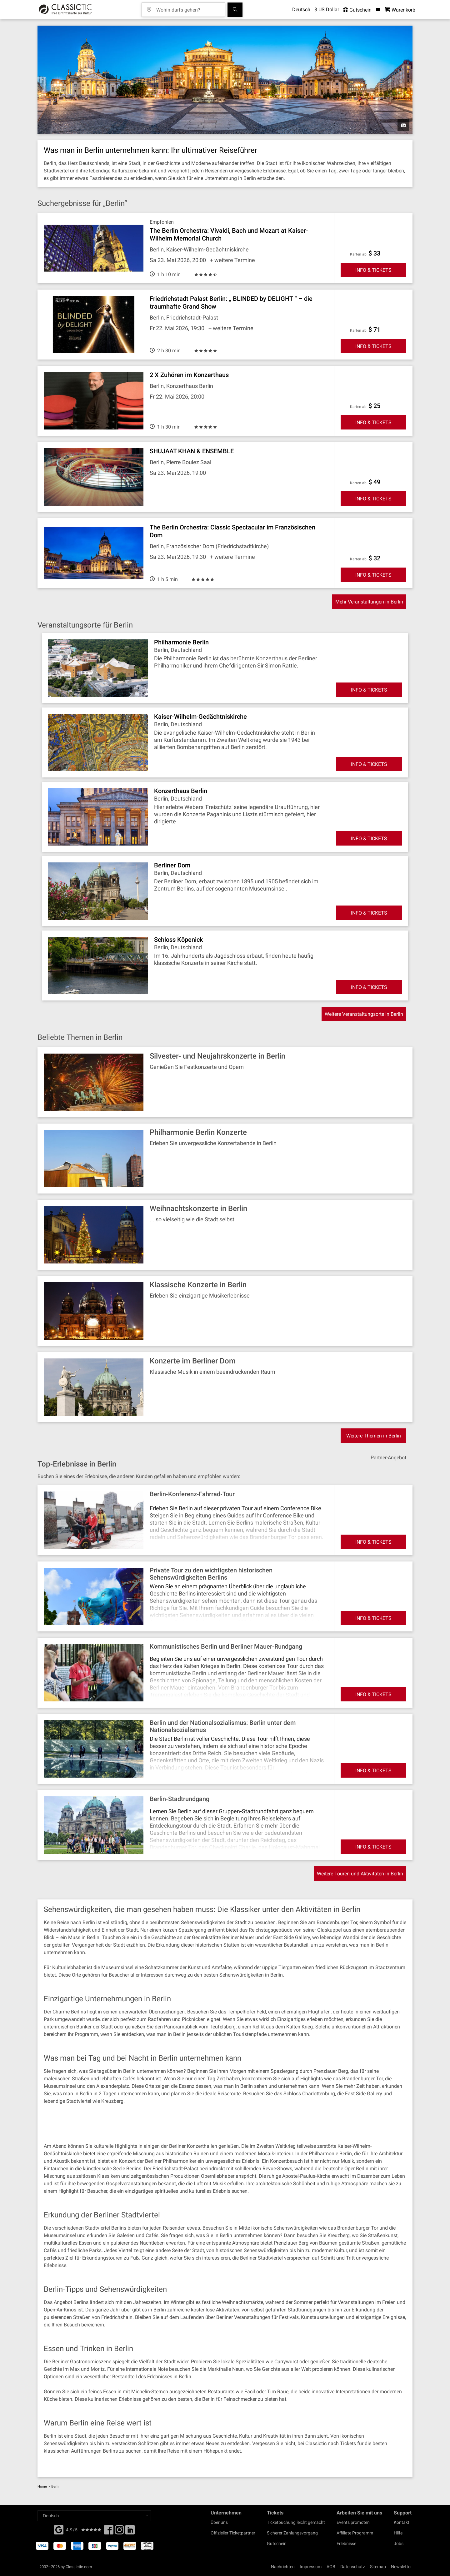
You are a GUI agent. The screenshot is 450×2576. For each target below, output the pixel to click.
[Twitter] (119, 2531)
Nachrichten (283, 2566)
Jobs (398, 2543)
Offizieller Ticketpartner (233, 2532)
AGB (331, 2566)
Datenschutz (352, 2566)
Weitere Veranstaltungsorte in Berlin (364, 1014)
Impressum (311, 2566)
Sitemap (378, 2566)
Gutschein (277, 2543)
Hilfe (398, 2532)
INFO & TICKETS (373, 270)
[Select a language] (94, 2515)
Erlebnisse (346, 2543)
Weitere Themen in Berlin (373, 1436)
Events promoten (353, 2522)
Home (42, 2486)
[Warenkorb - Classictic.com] (400, 10)
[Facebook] (58, 2529)
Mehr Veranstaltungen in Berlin (369, 602)
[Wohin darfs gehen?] (187, 7)
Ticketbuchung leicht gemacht (296, 2522)
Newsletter (401, 2566)
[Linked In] (130, 2531)
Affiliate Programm (355, 2532)
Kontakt (401, 2522)
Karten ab (358, 254)
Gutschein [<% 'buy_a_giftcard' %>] (357, 10)
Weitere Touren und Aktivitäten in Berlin (360, 1874)
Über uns (219, 2522)
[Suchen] (235, 9)
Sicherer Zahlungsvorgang (292, 2532)
